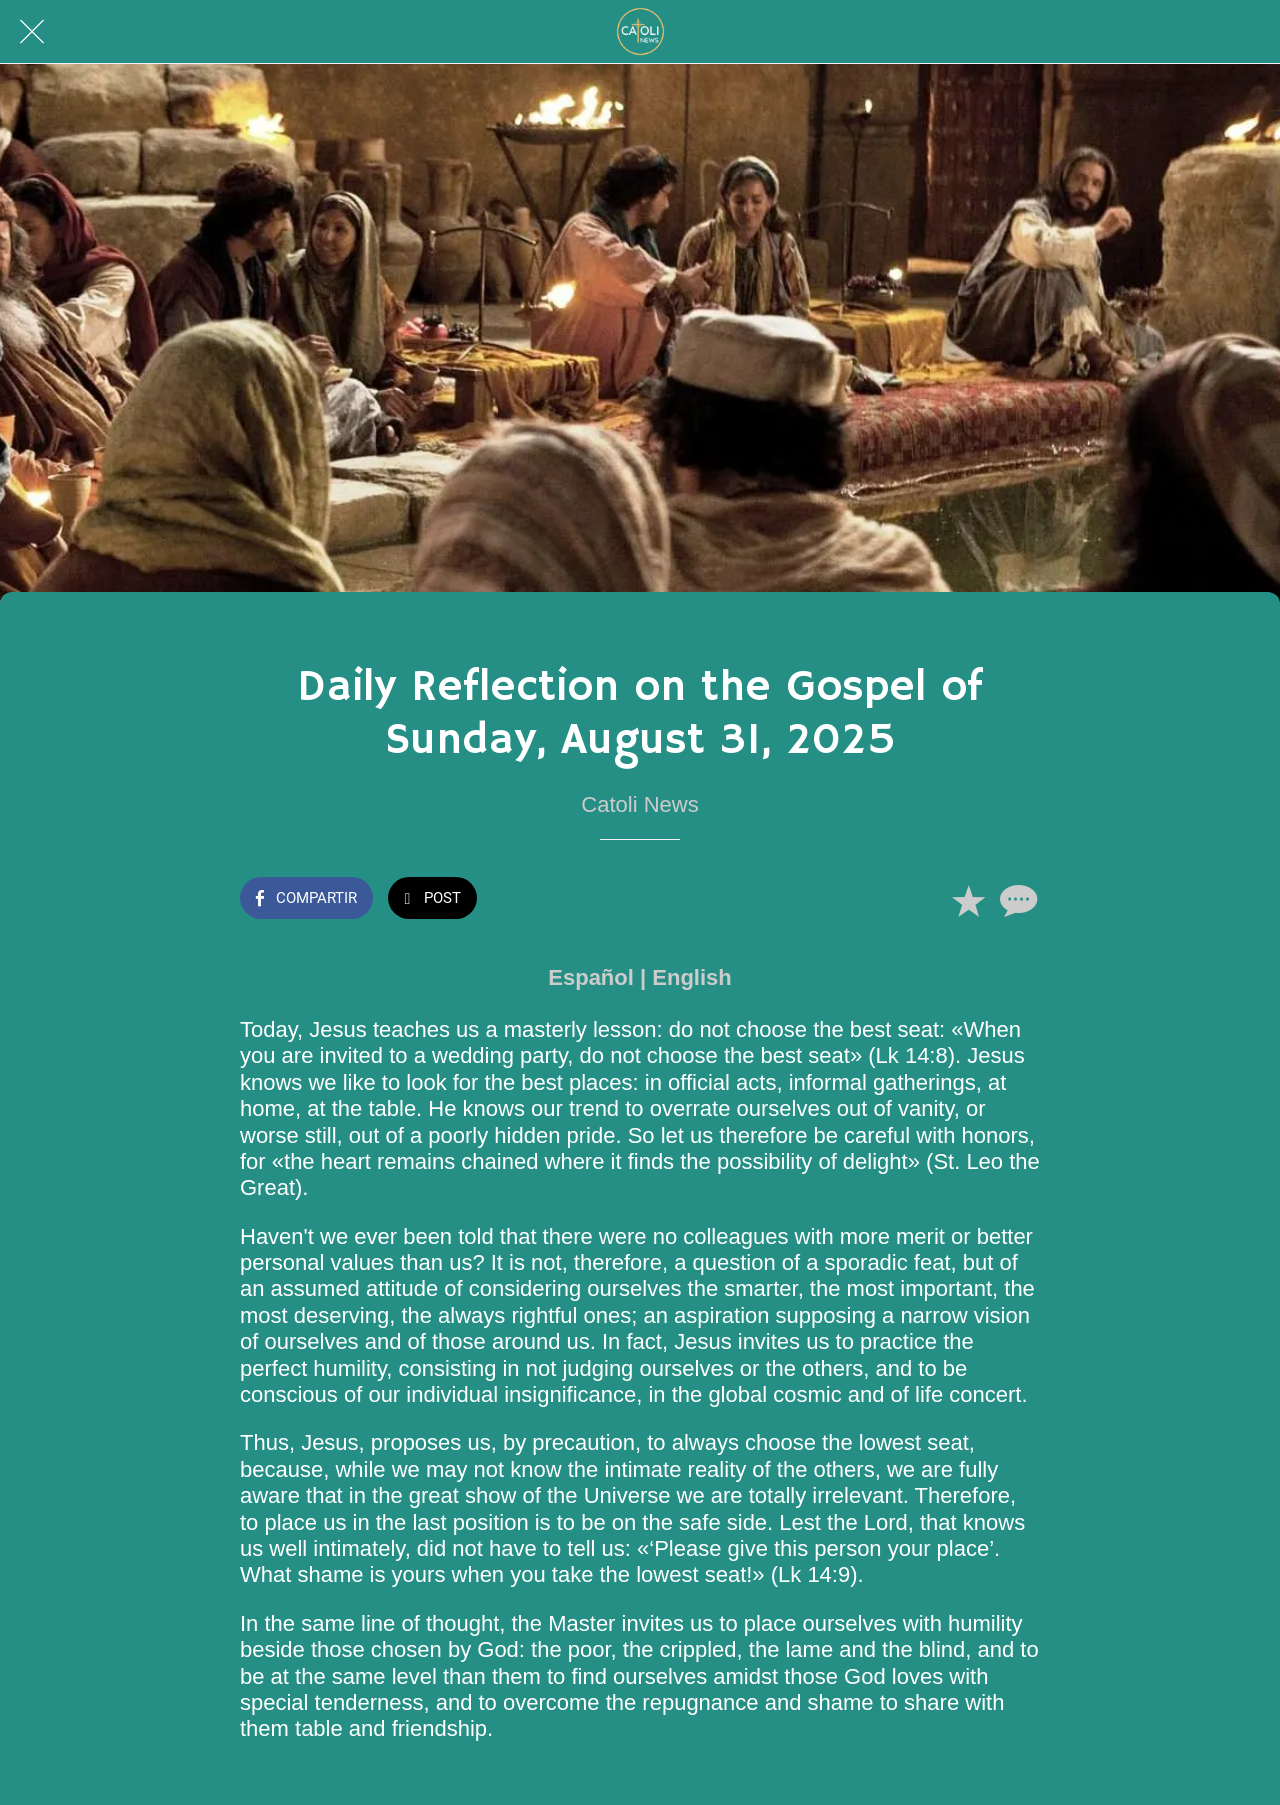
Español (591, 977)
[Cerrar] (32, 32)
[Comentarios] (1016, 900)
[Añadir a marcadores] (968, 900)
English (691, 977)
